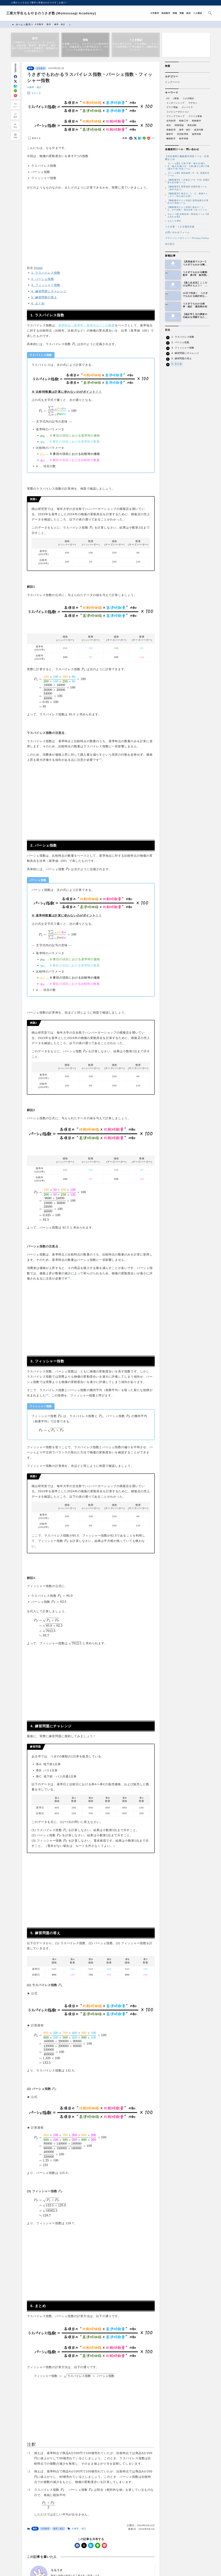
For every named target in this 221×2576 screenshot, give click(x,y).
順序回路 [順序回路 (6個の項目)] (183, 140)
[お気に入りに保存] (15, 116)
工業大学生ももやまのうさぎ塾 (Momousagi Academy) (56, 13)
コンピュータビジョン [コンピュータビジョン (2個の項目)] (177, 113)
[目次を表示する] (15, 127)
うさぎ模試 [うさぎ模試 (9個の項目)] (188, 100)
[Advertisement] (91, 238)
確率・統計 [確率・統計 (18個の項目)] (185, 131)
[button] (100, 761)
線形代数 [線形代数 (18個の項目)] (198, 131)
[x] (15, 82)
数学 (30, 70)
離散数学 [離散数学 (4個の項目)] (171, 140)
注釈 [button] (31, 2445)
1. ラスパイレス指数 (45, 274)
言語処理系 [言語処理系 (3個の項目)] (182, 135)
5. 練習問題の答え (44, 298)
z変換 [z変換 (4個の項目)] (176, 100)
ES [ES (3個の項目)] (168, 100)
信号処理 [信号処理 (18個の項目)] (171, 122)
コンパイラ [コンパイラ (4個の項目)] (187, 109)
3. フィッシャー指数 (45, 286)
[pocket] (15, 97)
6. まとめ (38, 304)
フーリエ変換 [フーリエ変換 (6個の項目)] (195, 118)
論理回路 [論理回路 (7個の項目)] (196, 135)
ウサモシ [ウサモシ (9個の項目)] (193, 104)
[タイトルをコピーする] (15, 106)
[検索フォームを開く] (205, 13)
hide (38, 269)
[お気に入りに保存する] (34, 139)
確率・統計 (35, 88)
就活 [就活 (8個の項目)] (168, 126)
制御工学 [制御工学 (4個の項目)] (183, 122)
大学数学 (41, 70)
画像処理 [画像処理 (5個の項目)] (171, 131)
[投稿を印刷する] (15, 137)
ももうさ (36, 94)
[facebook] (15, 78)
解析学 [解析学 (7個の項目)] (169, 135)
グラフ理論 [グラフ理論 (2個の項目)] (172, 109)
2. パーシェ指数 (42, 280)
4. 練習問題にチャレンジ (48, 292)
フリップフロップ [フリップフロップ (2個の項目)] (175, 118)
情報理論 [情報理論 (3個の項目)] (179, 126)
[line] (15, 92)
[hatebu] (15, 87)
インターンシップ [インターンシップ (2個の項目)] (175, 104)
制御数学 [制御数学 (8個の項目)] (196, 122)
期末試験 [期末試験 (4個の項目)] (192, 126)
